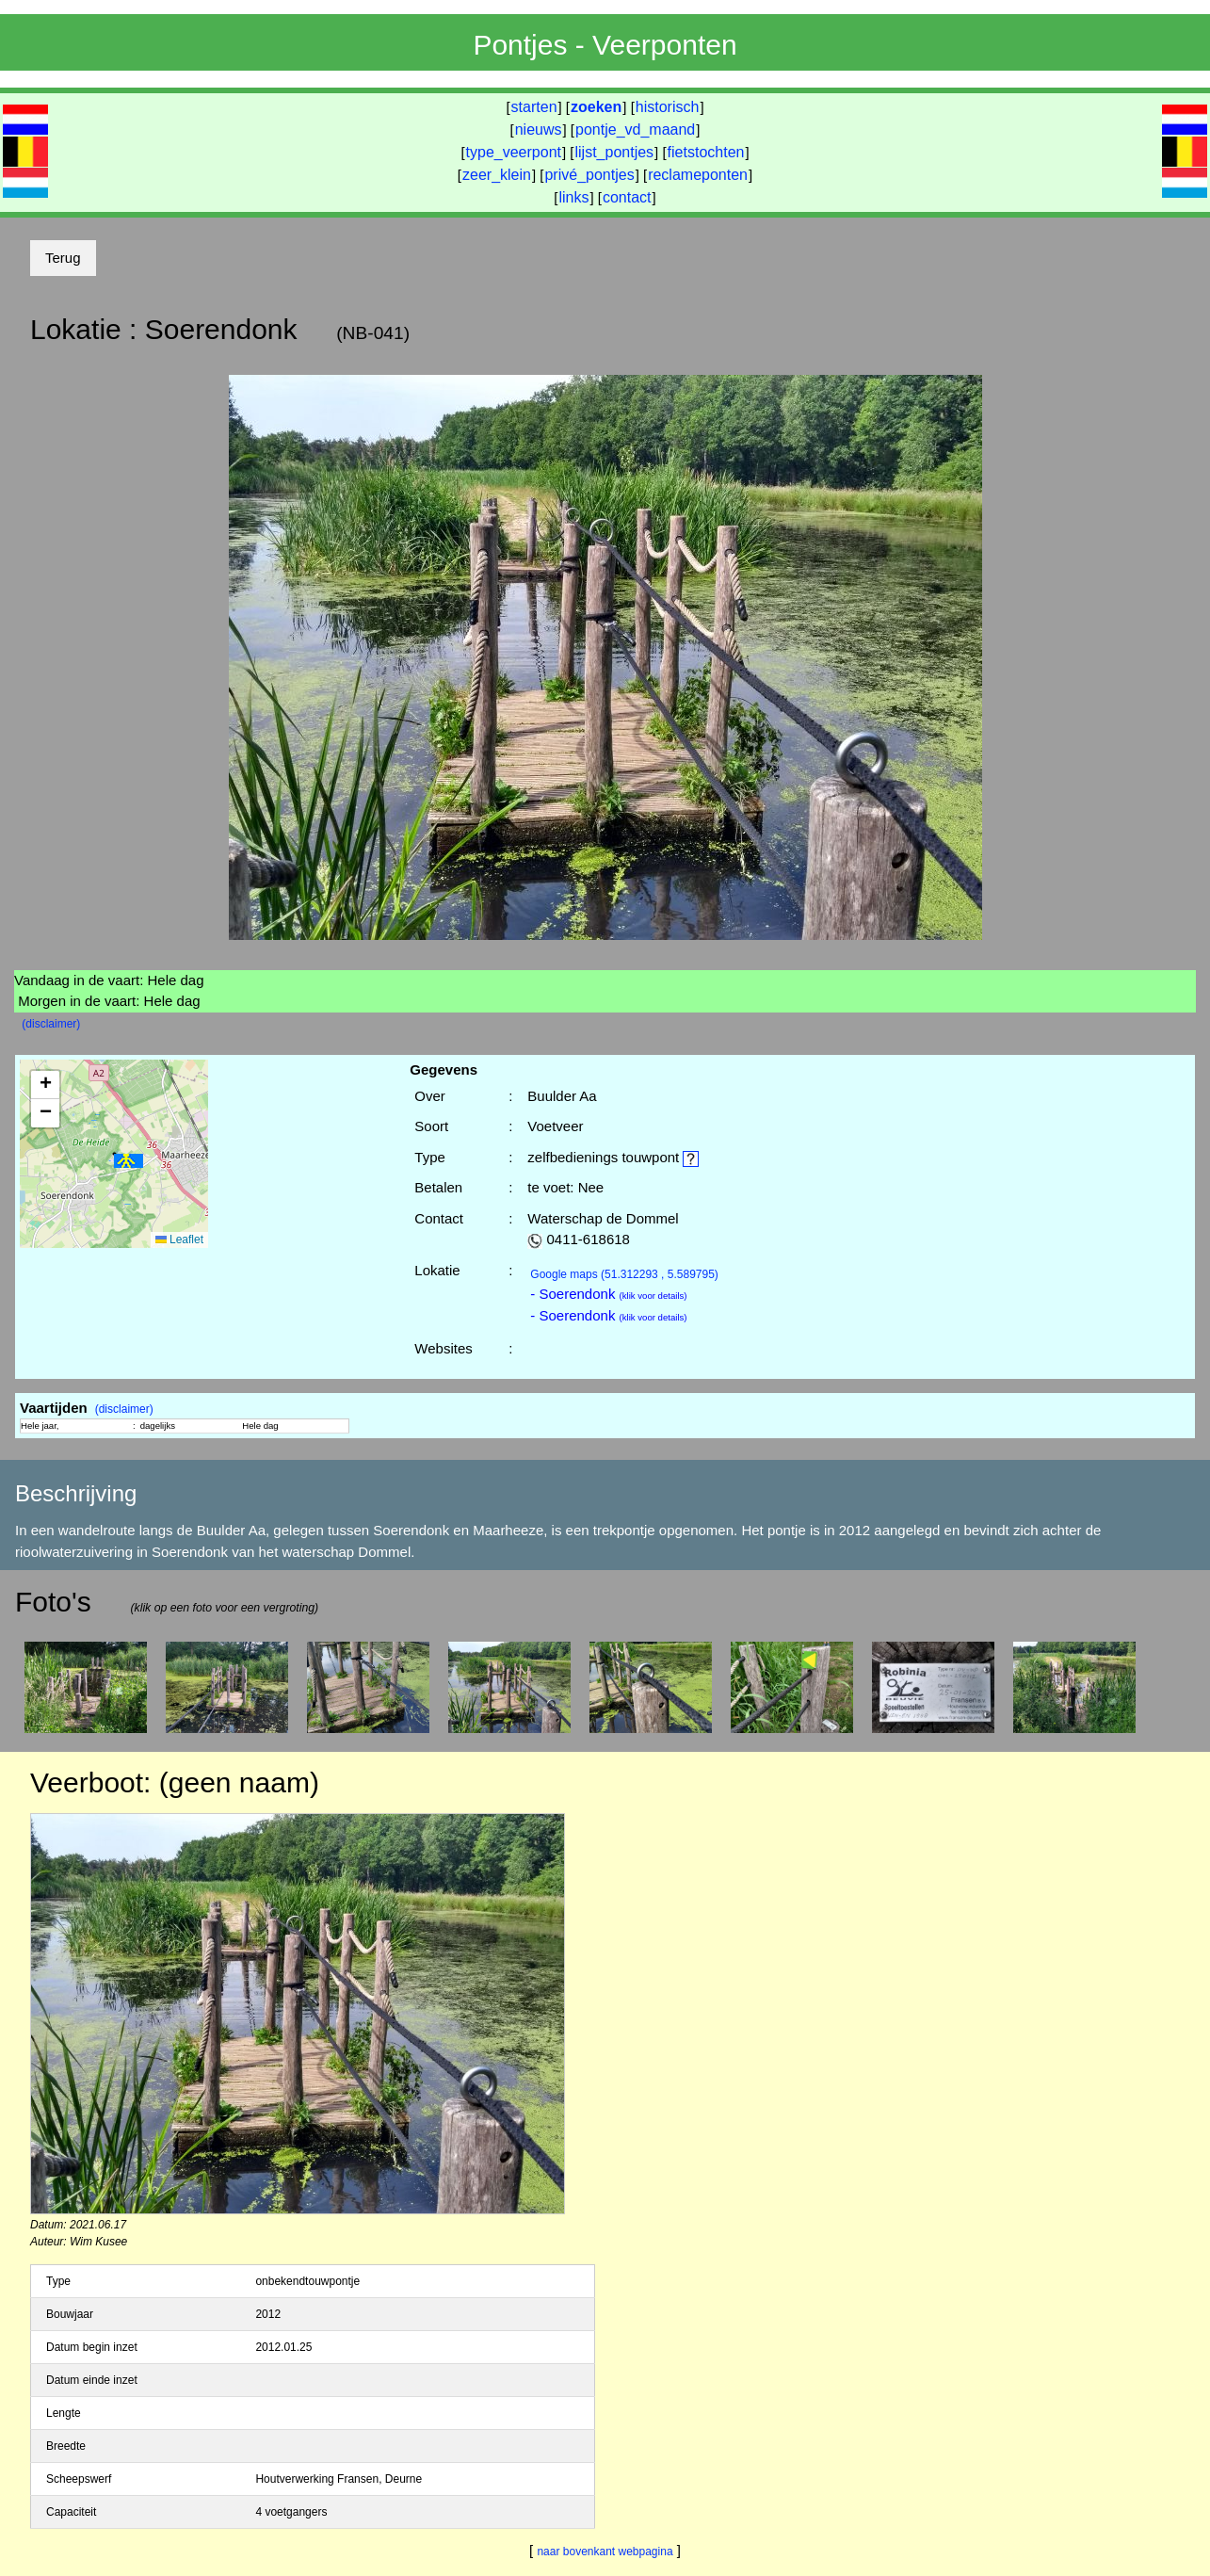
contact (627, 197)
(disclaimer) (51, 1023)
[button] (129, 1161)
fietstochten (706, 152)
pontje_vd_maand (635, 130)
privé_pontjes (589, 175)
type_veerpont (513, 152)
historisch (668, 107)
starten (534, 107)
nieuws (538, 130)
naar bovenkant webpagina (604, 2551)
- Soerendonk (608, 1294)
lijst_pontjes (613, 152)
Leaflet (179, 1239)
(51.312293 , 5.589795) (624, 1274)
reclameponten (698, 175)
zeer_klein (496, 175)
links (573, 197)
